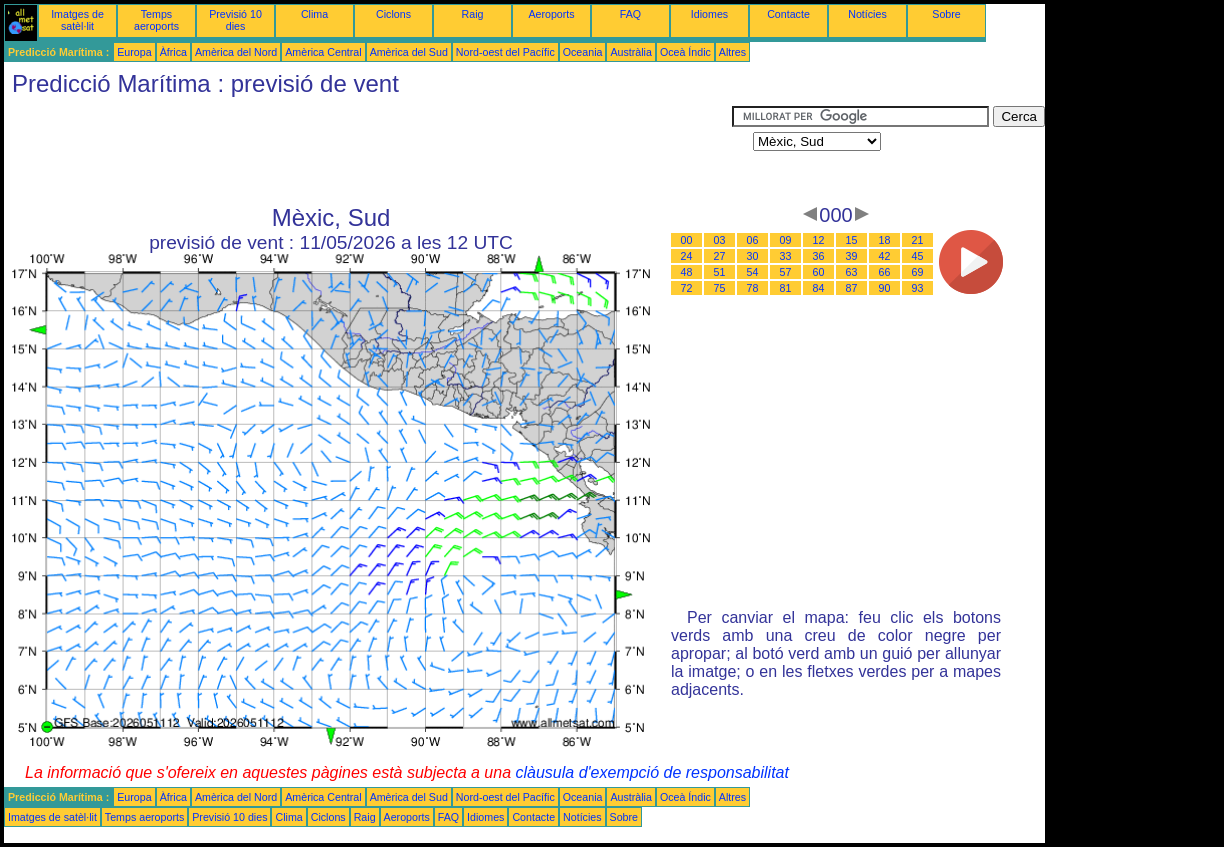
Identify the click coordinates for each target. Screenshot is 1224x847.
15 (852, 240)
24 (687, 256)
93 (918, 288)
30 (753, 256)
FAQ (630, 14)
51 (720, 272)
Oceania (583, 52)
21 (918, 240)
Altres (732, 52)
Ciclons (393, 14)
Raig (473, 14)
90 (885, 288)
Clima (314, 14)
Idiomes (709, 14)
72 (687, 288)
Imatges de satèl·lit (77, 20)
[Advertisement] (368, 151)
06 (753, 240)
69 (918, 272)
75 (720, 288)
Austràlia (630, 52)
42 (885, 256)
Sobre (946, 14)
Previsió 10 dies (235, 20)
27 (720, 256)
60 (819, 272)
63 (852, 272)
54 (753, 272)
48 (687, 272)
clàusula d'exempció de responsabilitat (651, 772)
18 (885, 240)
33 (786, 256)
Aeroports (551, 14)
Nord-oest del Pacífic (505, 52)
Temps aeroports (156, 20)
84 (819, 288)
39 (852, 256)
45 (918, 256)
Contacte (788, 14)
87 (852, 288)
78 (753, 288)
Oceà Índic (685, 52)
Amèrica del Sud (409, 52)
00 (687, 240)
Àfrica (173, 52)
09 (786, 240)
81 (786, 288)
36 (819, 256)
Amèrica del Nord (236, 52)
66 (885, 272)
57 (786, 272)
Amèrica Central (323, 52)
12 (819, 240)
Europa (134, 52)
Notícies (867, 14)
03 (720, 240)
